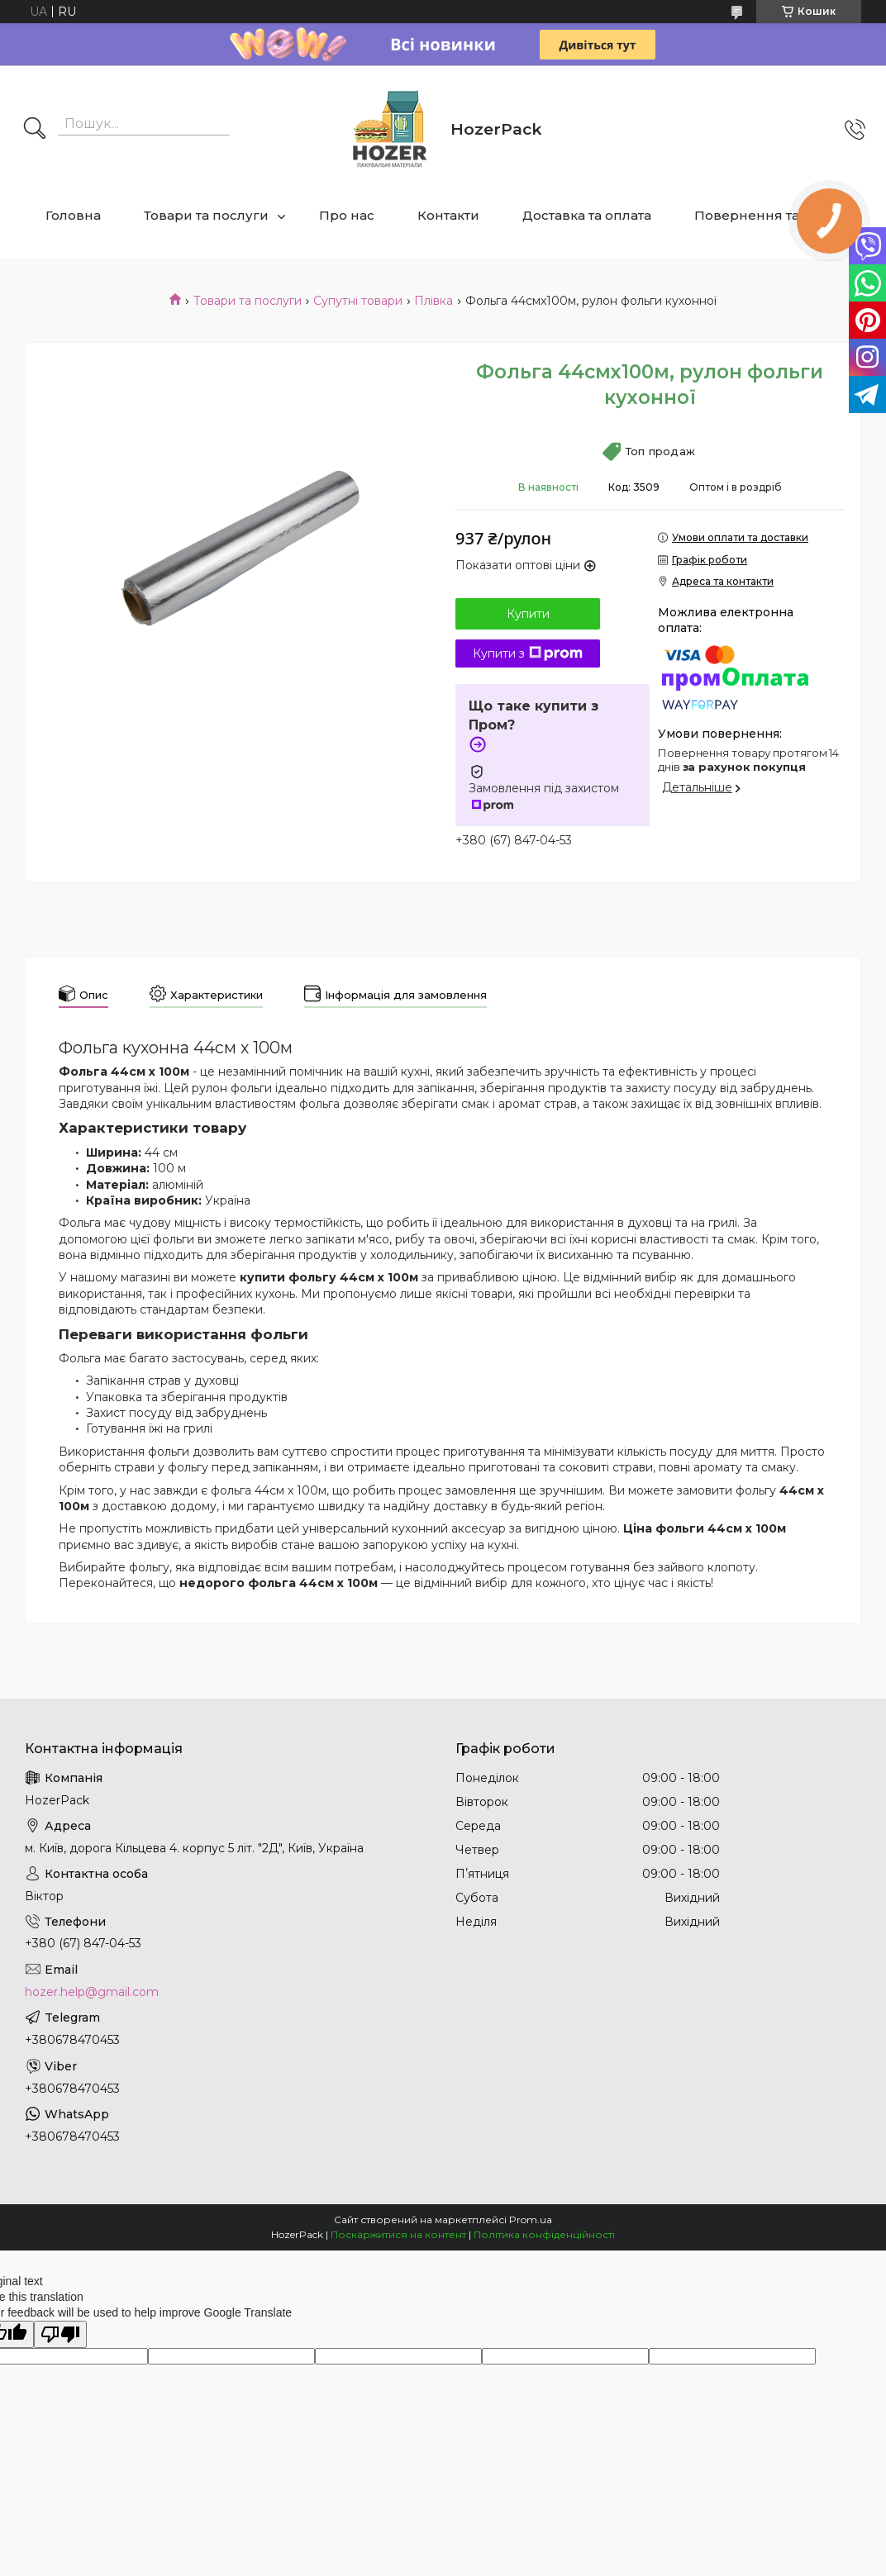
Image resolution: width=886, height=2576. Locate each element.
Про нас (346, 215)
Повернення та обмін (767, 215)
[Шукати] (35, 129)
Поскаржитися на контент (398, 2234)
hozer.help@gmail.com (92, 1991)
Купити (528, 613)
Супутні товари (358, 300)
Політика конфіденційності (544, 2234)
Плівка (433, 300)
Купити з (528, 653)
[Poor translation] (60, 2334)
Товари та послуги (206, 215)
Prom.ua (530, 2219)
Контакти (448, 215)
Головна (73, 215)
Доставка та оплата (586, 215)
